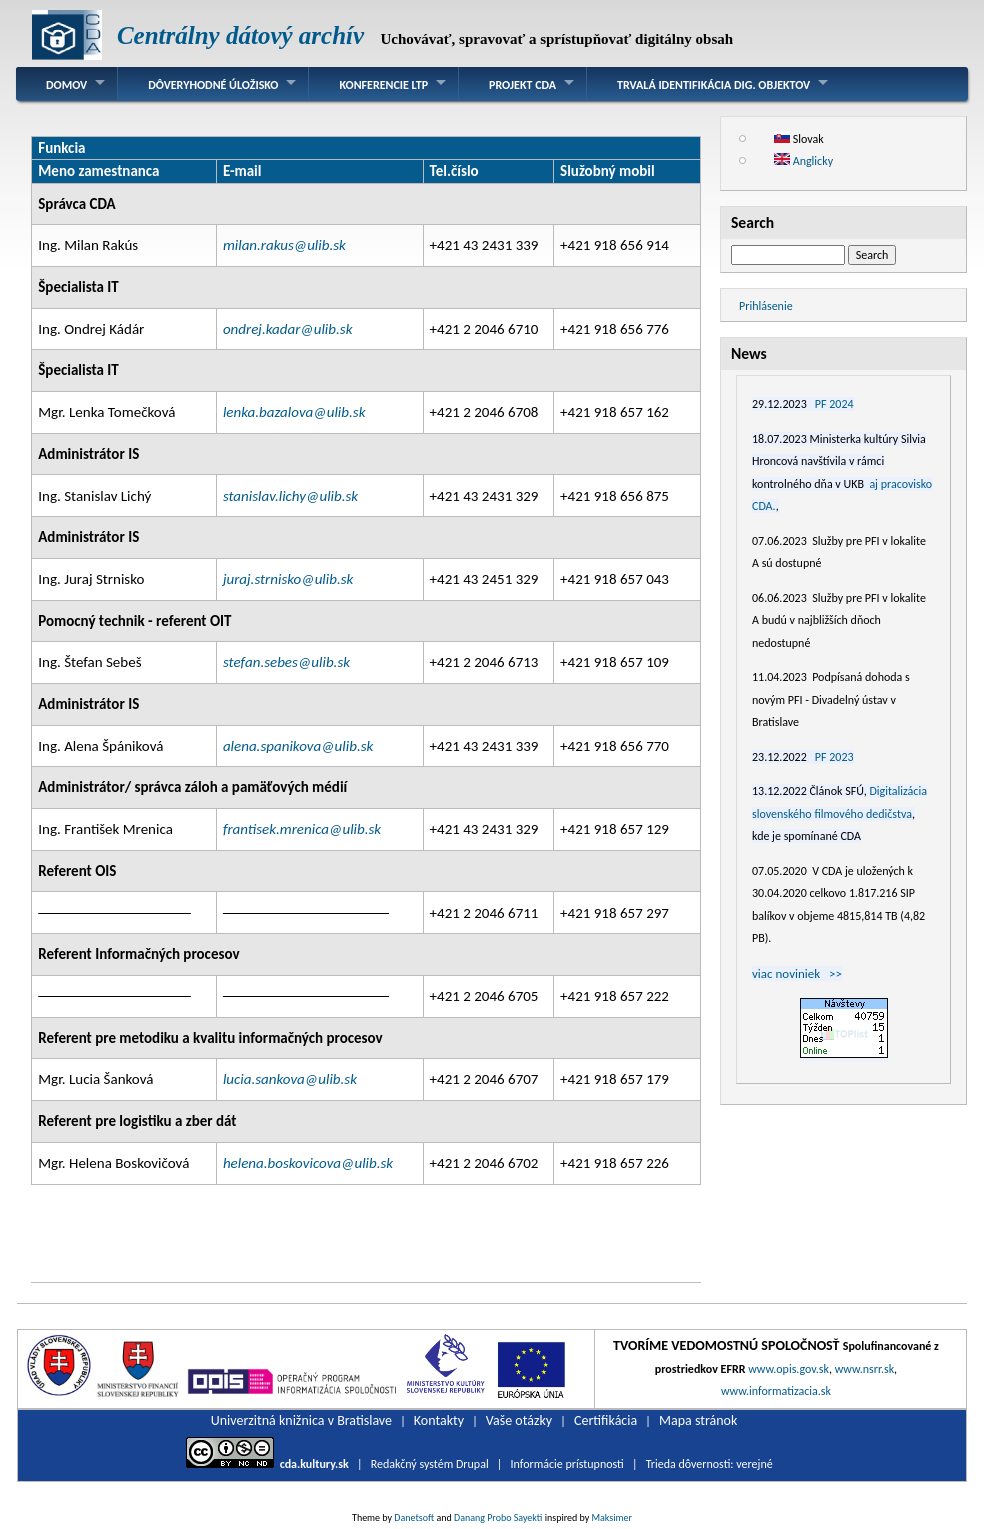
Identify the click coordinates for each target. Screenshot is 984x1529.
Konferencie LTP (383, 85)
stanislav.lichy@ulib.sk (290, 496)
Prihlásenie (766, 306)
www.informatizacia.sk (776, 1391)
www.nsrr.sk (864, 1369)
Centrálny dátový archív (240, 35)
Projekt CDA (522, 85)
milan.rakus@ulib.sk (284, 245)
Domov (66, 85)
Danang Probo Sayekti (498, 1517)
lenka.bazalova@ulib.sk (294, 412)
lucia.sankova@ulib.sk (290, 1079)
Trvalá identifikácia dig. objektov (713, 85)
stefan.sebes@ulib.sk (286, 662)
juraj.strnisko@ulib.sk (288, 579)
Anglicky (803, 161)
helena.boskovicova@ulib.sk (308, 1163)
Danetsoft (414, 1517)
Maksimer (612, 1517)
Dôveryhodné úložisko (213, 85)
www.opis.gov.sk (788, 1369)
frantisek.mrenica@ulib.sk (302, 829)
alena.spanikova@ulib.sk (298, 746)
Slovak (799, 139)
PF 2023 (834, 757)
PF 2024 (834, 404)
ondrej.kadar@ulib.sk (288, 329)
